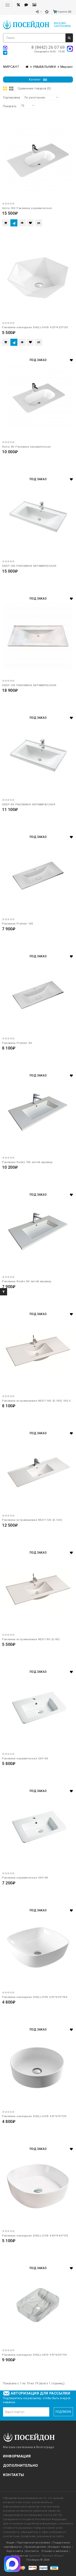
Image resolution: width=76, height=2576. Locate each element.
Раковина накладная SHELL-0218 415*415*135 (34, 2116)
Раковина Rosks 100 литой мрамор (27, 1162)
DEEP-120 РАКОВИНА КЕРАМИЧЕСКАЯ (29, 685)
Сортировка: (12, 97)
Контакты (32, 2551)
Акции (10, 2542)
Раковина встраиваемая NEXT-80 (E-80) (31, 1639)
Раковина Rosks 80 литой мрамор (26, 1281)
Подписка (63, 2411)
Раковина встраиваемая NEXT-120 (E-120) (32, 1520)
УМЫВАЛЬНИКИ (44, 66)
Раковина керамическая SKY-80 (25, 1878)
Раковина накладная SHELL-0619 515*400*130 (34, 2355)
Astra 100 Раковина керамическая (27, 208)
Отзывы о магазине (54, 2551)
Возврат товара (59, 2546)
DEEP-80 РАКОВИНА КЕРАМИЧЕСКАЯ (28, 804)
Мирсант (66, 66)
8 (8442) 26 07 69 (48, 47)
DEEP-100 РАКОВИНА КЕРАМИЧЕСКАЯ (29, 566)
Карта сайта (15, 2551)
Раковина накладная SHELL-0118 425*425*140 (34, 1997)
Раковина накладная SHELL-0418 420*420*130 (35, 327)
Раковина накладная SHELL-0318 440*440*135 (35, 2236)
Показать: (10, 106)
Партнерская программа (33, 2542)
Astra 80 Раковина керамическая (26, 447)
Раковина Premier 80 (17, 1043)
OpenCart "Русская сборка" (46, 2555)
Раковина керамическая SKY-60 (25, 1759)
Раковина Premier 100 (17, 924)
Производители (35, 2546)
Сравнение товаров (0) (34, 88)
